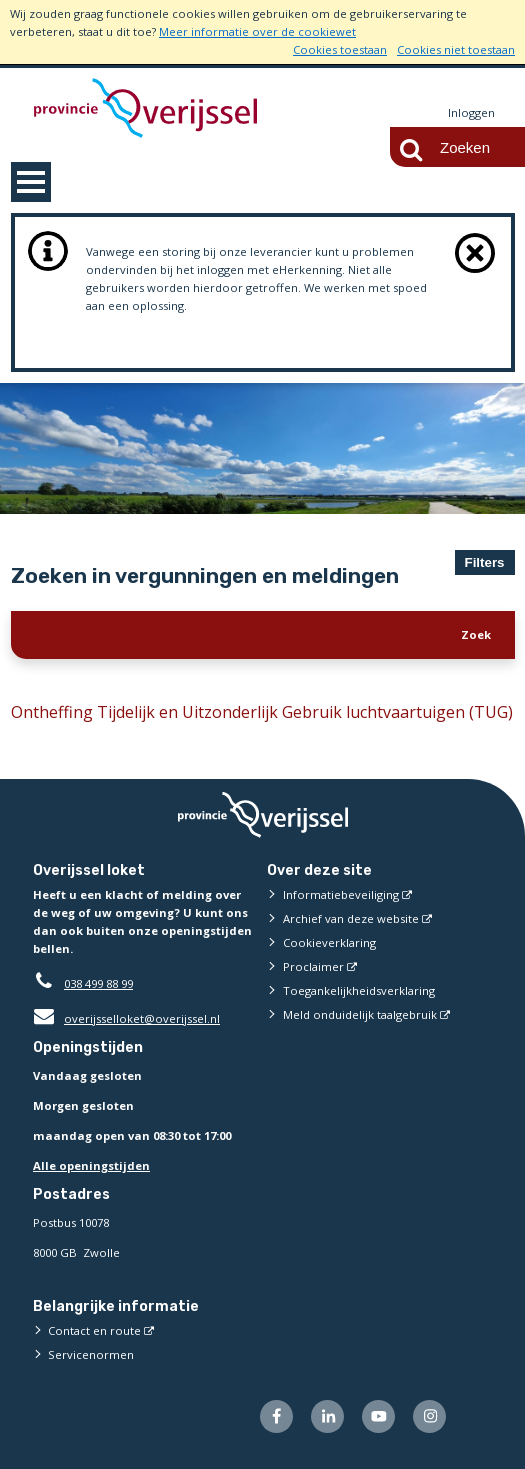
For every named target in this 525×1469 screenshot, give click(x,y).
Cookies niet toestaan (456, 49)
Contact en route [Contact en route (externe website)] (94, 1330)
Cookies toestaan (340, 49)
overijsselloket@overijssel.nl (126, 1018)
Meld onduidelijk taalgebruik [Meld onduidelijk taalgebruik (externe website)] (360, 1014)
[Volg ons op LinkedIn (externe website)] (327, 1416)
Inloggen (471, 112)
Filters (485, 562)
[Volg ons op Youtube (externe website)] (378, 1416)
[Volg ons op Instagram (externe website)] (429, 1416)
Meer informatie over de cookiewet (257, 31)
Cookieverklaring (329, 942)
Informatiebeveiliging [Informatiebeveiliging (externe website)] (341, 894)
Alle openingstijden (91, 1165)
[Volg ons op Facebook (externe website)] (276, 1416)
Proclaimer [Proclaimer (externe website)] (313, 966)
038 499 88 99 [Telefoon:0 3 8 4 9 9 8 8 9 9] (98, 983)
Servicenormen (91, 1354)
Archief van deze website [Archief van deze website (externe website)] (351, 918)
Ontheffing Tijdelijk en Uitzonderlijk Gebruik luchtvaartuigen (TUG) (262, 712)
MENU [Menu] (31, 182)
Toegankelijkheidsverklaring (359, 990)
